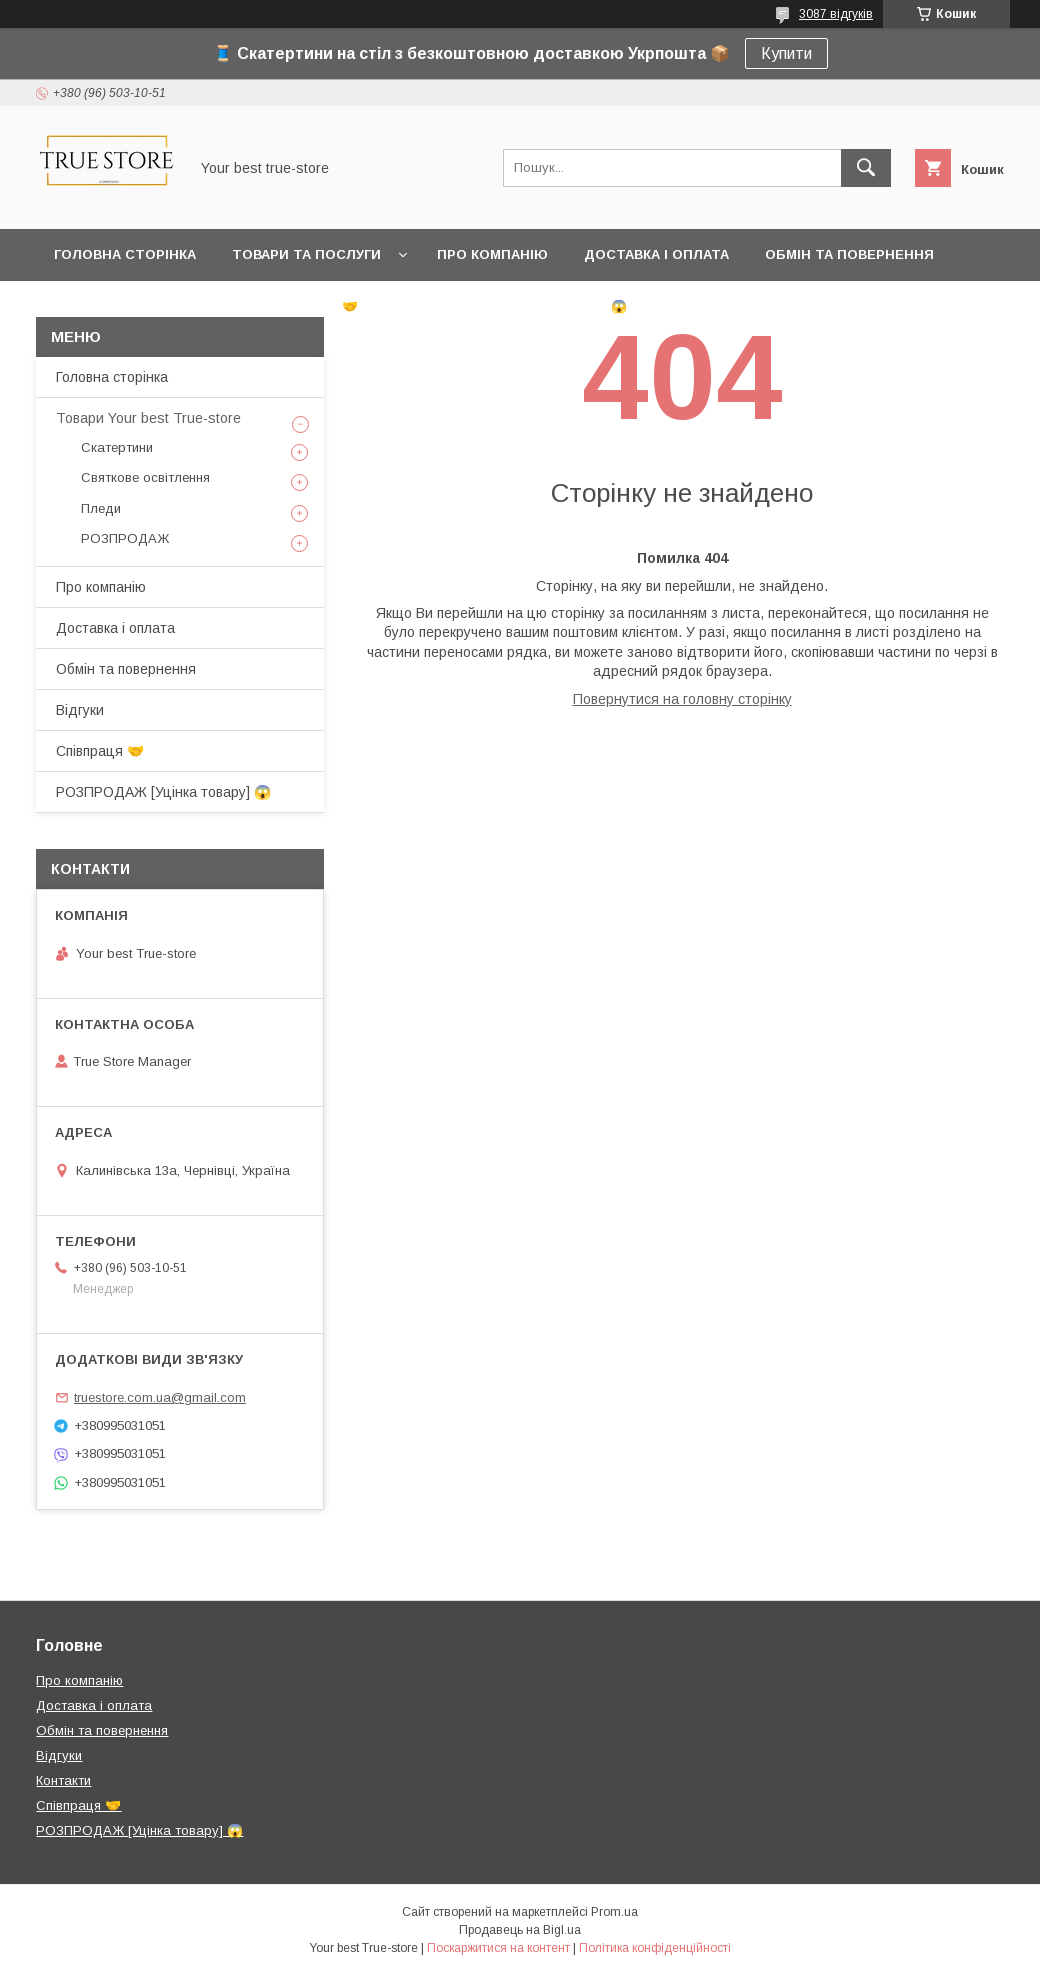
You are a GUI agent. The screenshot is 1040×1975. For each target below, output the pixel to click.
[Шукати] (866, 168)
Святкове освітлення (145, 477)
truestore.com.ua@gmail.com (160, 1397)
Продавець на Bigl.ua (520, 1930)
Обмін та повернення (849, 254)
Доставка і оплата (656, 254)
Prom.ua (614, 1912)
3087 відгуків (836, 14)
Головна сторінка (125, 254)
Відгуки (82, 306)
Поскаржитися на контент (498, 1948)
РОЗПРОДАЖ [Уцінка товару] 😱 (510, 306)
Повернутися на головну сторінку (682, 699)
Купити (786, 53)
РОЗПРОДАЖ (125, 538)
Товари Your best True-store (148, 418)
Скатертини (117, 447)
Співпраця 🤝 (308, 306)
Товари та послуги (306, 254)
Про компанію (492, 254)
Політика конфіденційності (655, 1948)
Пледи (101, 508)
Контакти (184, 306)
